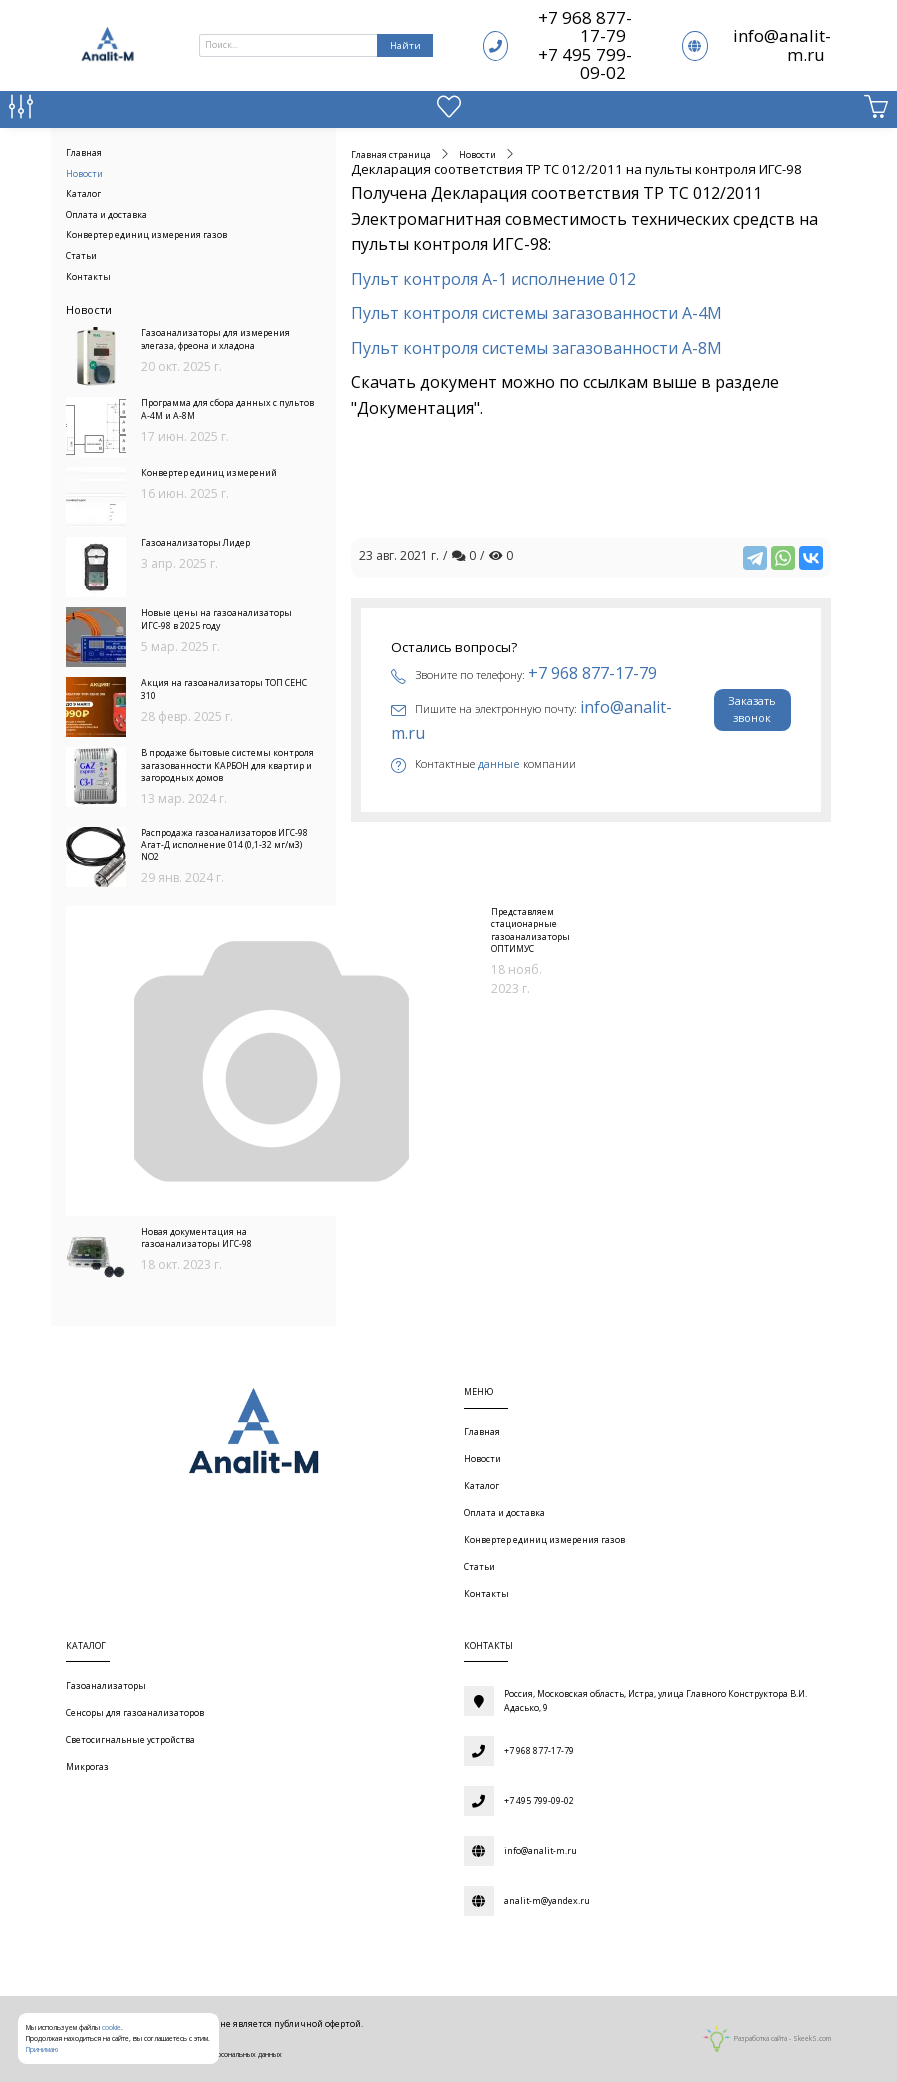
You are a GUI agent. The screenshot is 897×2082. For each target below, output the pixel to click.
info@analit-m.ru (782, 44)
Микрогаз (87, 1767)
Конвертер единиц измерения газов (146, 235)
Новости (84, 174)
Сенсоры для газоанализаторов (135, 1713)
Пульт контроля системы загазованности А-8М (538, 348)
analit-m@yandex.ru (547, 1901)
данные (499, 763)
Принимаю (42, 2049)
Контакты (88, 277)
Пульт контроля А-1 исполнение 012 (493, 279)
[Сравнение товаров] (21, 111)
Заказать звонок (752, 709)
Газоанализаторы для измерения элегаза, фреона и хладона (215, 339)
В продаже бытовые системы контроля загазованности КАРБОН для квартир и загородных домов (227, 765)
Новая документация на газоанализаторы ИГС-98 (196, 1238)
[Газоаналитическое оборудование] (250, 1435)
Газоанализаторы (106, 1686)
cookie (111, 2027)
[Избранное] (449, 111)
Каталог (83, 194)
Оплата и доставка (106, 215)
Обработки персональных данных (227, 2054)
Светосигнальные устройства (130, 1740)
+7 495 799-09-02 (585, 63)
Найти (405, 45)
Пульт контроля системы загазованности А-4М (536, 313)
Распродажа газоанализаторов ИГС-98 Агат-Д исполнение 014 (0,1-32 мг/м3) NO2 (224, 845)
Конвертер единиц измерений (209, 473)
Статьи (81, 256)
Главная (84, 153)
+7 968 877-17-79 (585, 26)
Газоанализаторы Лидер (195, 543)
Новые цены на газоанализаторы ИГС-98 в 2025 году (216, 619)
